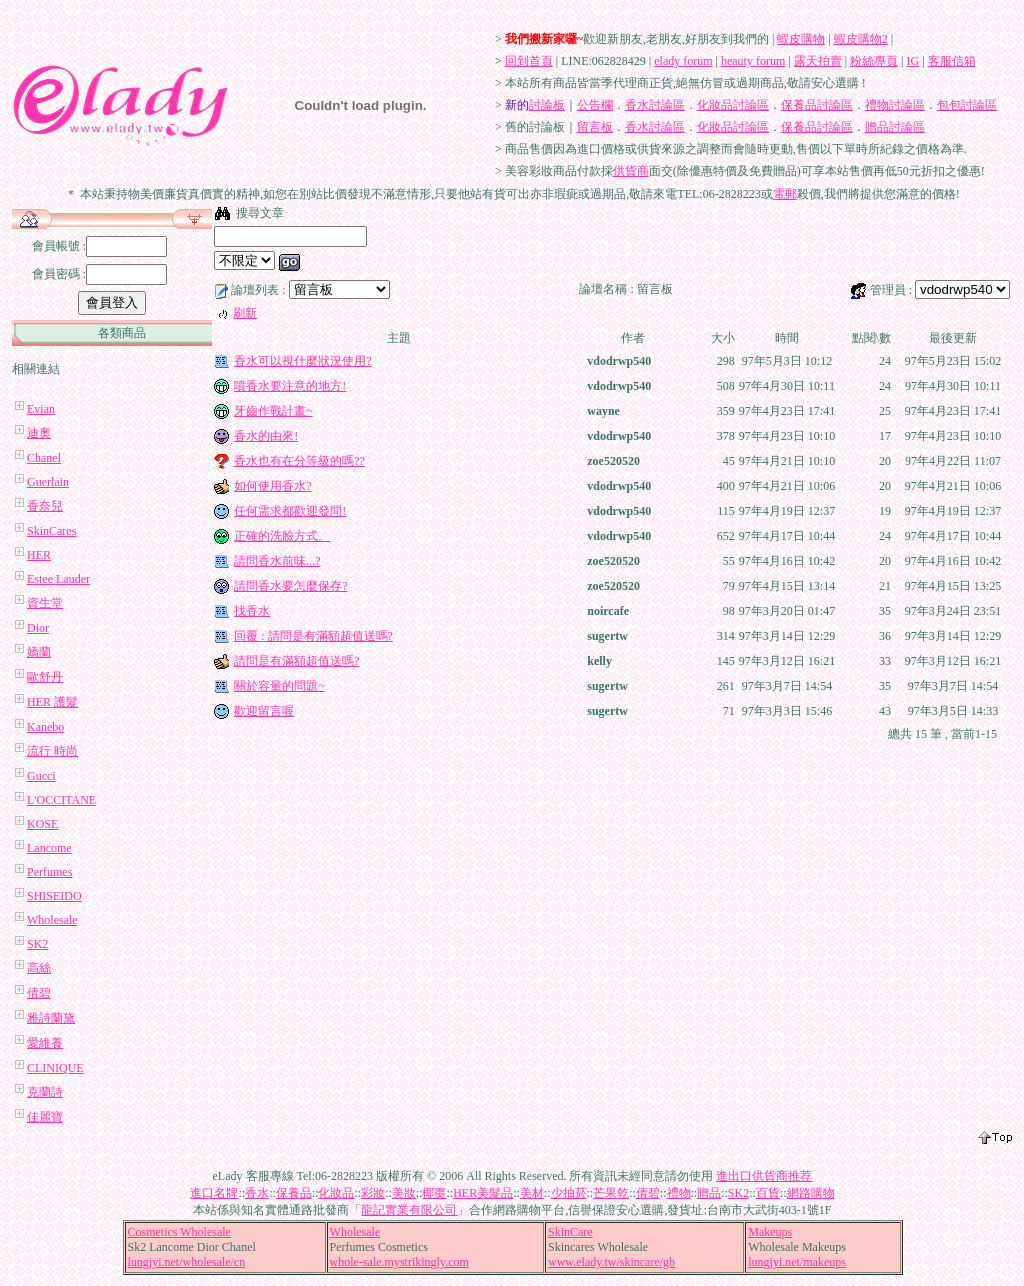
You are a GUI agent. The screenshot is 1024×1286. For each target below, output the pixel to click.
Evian (41, 409)
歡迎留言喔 (264, 711)
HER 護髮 (52, 702)
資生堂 (45, 603)
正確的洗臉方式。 (282, 536)
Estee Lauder (58, 579)
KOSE (42, 824)
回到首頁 (529, 61)
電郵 (785, 194)
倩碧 (39, 993)
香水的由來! (266, 436)
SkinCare (570, 1232)
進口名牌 (214, 1193)
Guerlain (48, 482)
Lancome (49, 848)
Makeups (770, 1232)
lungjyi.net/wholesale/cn (187, 1262)
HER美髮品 (483, 1193)
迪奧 (39, 433)
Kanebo (45, 727)
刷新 (245, 313)
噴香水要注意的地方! (290, 386)
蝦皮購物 (801, 39)
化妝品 (336, 1193)
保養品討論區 (817, 105)
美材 (532, 1193)
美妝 (404, 1193)
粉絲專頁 (874, 61)
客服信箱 (952, 61)
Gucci (41, 776)
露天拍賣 (818, 61)
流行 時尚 (52, 751)
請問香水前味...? (277, 561)
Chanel (44, 458)
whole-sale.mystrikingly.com (399, 1262)
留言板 (595, 127)
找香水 (252, 611)
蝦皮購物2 (861, 39)
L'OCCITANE (61, 800)
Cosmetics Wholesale (179, 1232)
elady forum (683, 61)
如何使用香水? (272, 486)
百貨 (768, 1193)
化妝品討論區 (733, 105)
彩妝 (373, 1193)
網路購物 (811, 1193)
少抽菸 (569, 1193)
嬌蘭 (39, 652)
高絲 (39, 968)
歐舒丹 (45, 677)
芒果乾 (611, 1193)
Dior (38, 628)
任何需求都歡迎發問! (290, 511)
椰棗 (434, 1193)
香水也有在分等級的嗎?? (299, 461)
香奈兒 (45, 506)
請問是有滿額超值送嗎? (296, 661)
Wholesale (52, 920)
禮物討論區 (895, 105)
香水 (257, 1193)
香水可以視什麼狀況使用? (302, 361)
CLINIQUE (55, 1068)
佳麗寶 (45, 1117)
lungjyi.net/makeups (797, 1262)
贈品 (709, 1193)
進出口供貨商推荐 (764, 1176)
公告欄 (595, 105)
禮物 (679, 1193)
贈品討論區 (895, 127)
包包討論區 (967, 105)
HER (39, 555)
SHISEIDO (54, 896)
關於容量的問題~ (279, 686)
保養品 (294, 1193)
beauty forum (753, 61)
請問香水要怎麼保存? (290, 586)
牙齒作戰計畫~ (273, 411)
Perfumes (49, 872)
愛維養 (45, 1043)
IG (913, 61)
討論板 (547, 105)
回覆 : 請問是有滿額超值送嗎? (313, 636)
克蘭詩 (45, 1092)
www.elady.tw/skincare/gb (611, 1262)
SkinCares (51, 531)
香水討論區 (655, 105)
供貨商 (631, 171)
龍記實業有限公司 (409, 1210)
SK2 (37, 944)
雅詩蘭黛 (51, 1018)
